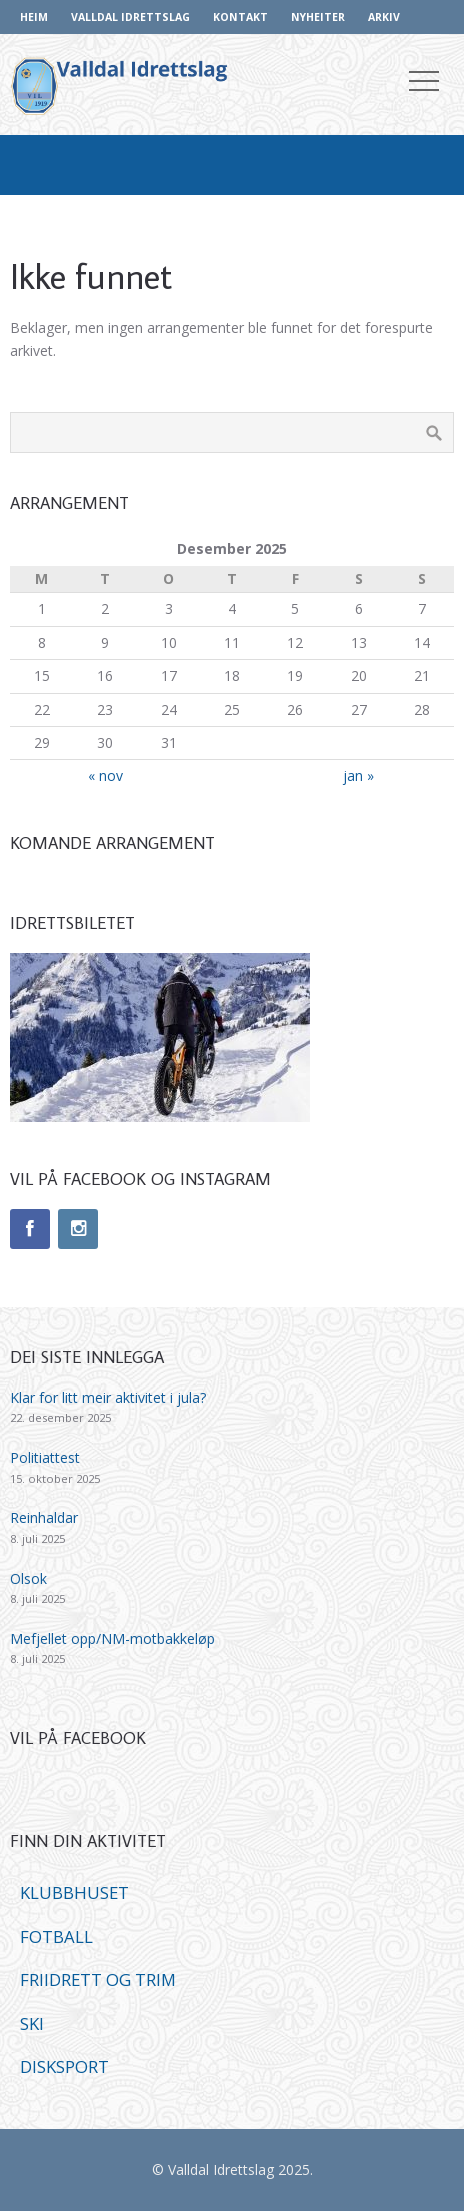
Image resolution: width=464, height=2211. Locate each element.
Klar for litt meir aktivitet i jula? (108, 1397)
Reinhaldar (44, 1517)
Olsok (28, 1578)
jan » (358, 775)
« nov (105, 775)
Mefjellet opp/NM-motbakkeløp (112, 1638)
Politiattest (45, 1457)
